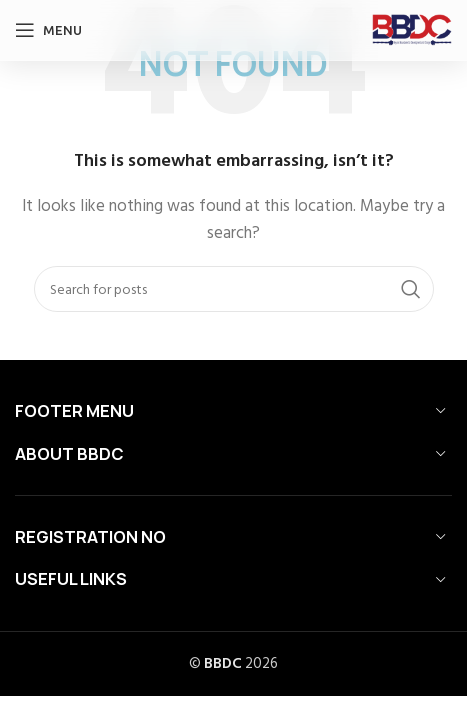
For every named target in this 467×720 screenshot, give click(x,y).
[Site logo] (412, 29)
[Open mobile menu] (48, 30)
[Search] (234, 289)
